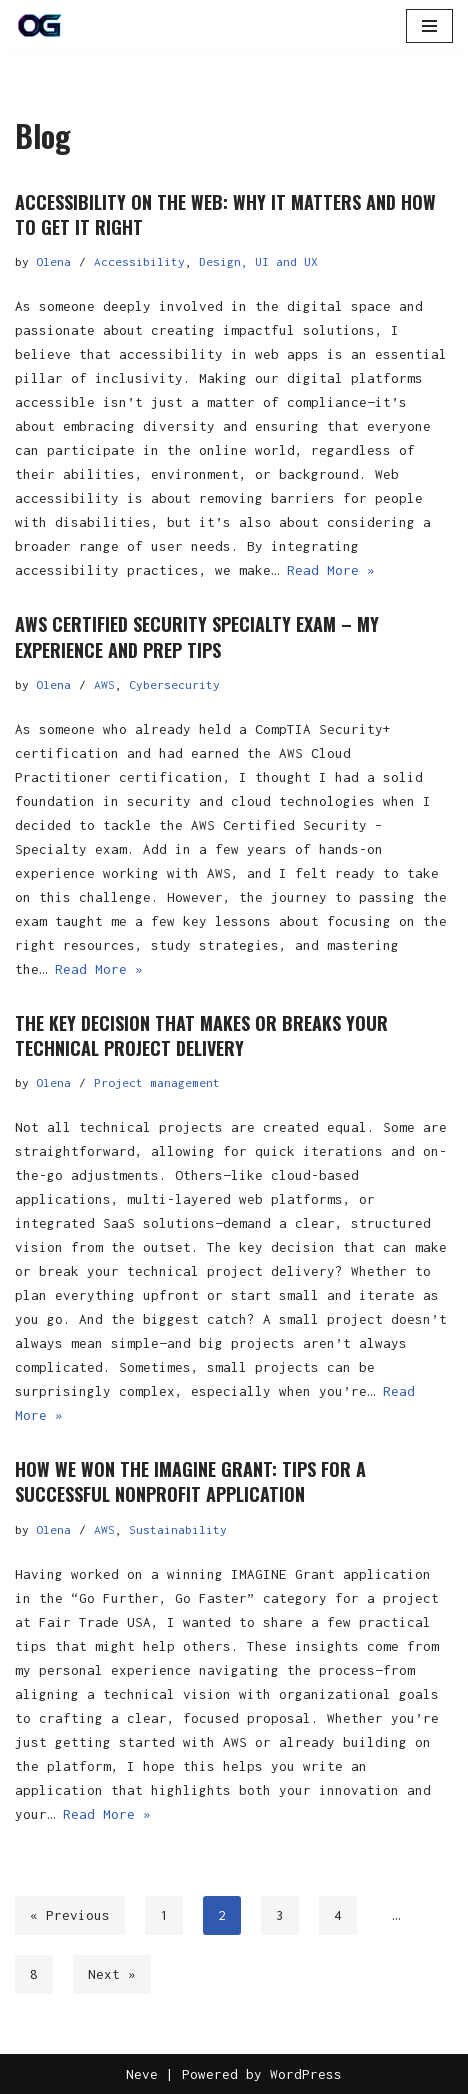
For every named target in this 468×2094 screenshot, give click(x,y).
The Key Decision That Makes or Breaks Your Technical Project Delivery (201, 1035)
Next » (112, 1974)
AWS (104, 684)
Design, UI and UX (258, 261)
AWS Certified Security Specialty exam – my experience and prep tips (197, 636)
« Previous (70, 1915)
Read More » (331, 570)
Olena (53, 261)
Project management (157, 1082)
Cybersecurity (174, 684)
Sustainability (178, 1529)
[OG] (40, 26)
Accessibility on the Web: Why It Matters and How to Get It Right (225, 214)
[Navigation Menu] (429, 26)
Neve (142, 2074)
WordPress (306, 2074)
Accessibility (139, 261)
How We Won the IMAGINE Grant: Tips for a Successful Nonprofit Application (190, 1481)
